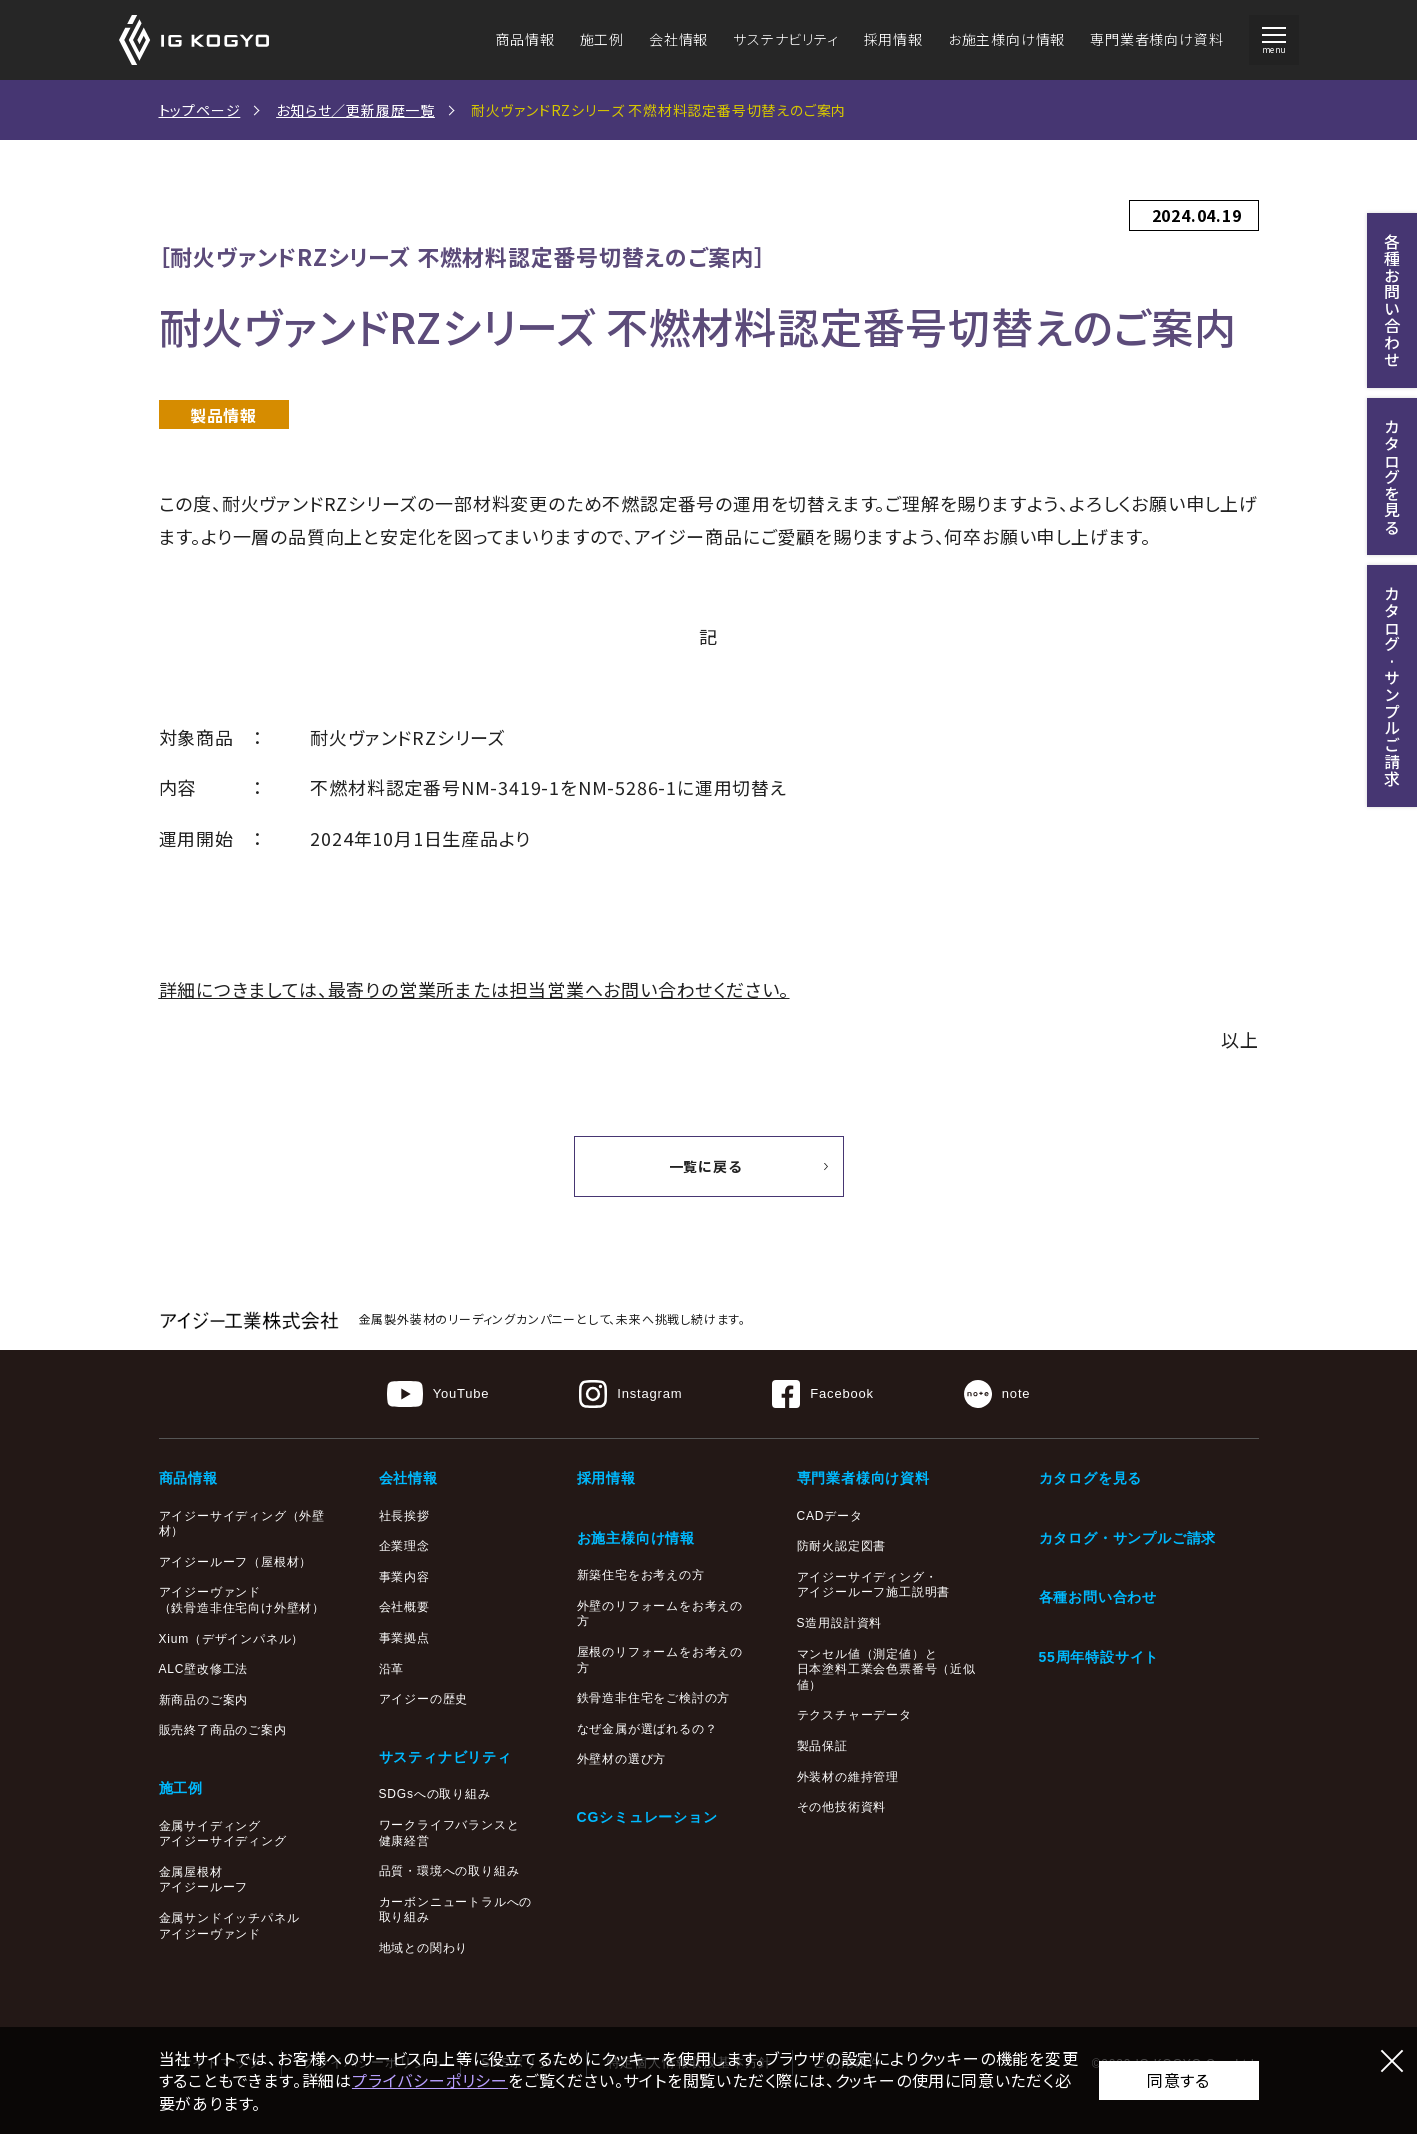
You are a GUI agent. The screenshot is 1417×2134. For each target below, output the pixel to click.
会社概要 (404, 1607)
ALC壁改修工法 (204, 1669)
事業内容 (404, 1577)
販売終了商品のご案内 (223, 1730)
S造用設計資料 (840, 1623)
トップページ (200, 110)
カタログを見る (1091, 1478)
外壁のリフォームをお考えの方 (660, 1614)
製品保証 (822, 1746)
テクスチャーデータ (854, 1715)
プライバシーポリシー (430, 2080)
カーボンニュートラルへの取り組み (456, 1910)
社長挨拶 (404, 1516)
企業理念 (404, 1546)
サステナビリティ (785, 39)
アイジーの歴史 (424, 1699)
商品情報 (524, 39)
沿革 (392, 1669)
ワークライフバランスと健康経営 (449, 1833)
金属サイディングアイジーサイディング (223, 1834)
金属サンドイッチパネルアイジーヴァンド (229, 1926)
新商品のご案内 (204, 1700)
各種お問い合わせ (1098, 1597)
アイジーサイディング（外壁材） (242, 1524)
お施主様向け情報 (1006, 39)
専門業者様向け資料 (1156, 39)
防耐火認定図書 (842, 1546)
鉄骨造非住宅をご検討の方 (654, 1698)
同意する (1178, 2080)
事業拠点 (404, 1638)
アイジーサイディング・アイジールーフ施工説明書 (874, 1585)
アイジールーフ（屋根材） (236, 1562)
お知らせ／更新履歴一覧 (355, 110)
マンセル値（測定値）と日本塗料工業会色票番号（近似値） (886, 1669)
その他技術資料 (842, 1807)
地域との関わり (424, 1948)
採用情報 (893, 39)
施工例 (602, 39)
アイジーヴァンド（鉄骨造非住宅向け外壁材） (242, 1600)
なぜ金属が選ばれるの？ (647, 1729)
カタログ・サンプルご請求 (1128, 1538)
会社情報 (678, 39)
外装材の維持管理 (848, 1777)
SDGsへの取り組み (435, 1794)
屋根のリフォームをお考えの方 (660, 1660)
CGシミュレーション (647, 1817)
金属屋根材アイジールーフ (204, 1880)
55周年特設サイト (1099, 1657)
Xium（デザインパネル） (232, 1639)
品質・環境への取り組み (449, 1871)
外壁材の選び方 (622, 1759)
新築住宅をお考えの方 (641, 1575)
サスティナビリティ (445, 1757)
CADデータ (830, 1516)
